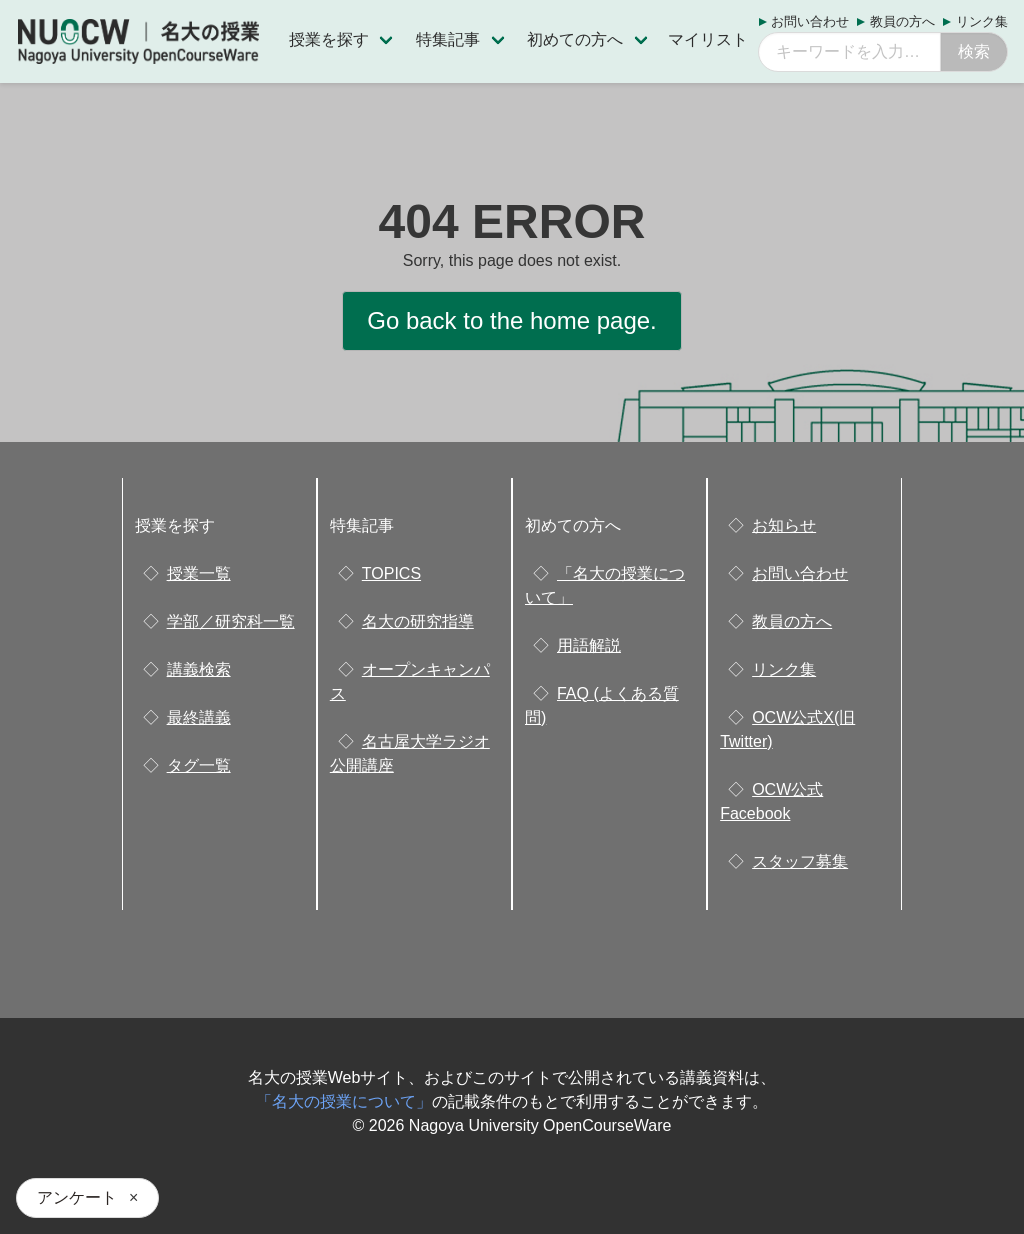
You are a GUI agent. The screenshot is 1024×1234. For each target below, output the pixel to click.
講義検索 (199, 669)
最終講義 (199, 717)
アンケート (77, 1197)
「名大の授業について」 (344, 1101)
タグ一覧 (199, 765)
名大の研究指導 (418, 621)
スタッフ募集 (800, 861)
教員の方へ (902, 21)
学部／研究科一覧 (231, 621)
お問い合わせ (810, 21)
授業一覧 (199, 573)
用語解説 (589, 645)
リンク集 (982, 21)
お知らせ (784, 525)
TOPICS (391, 573)
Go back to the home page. (512, 320)
